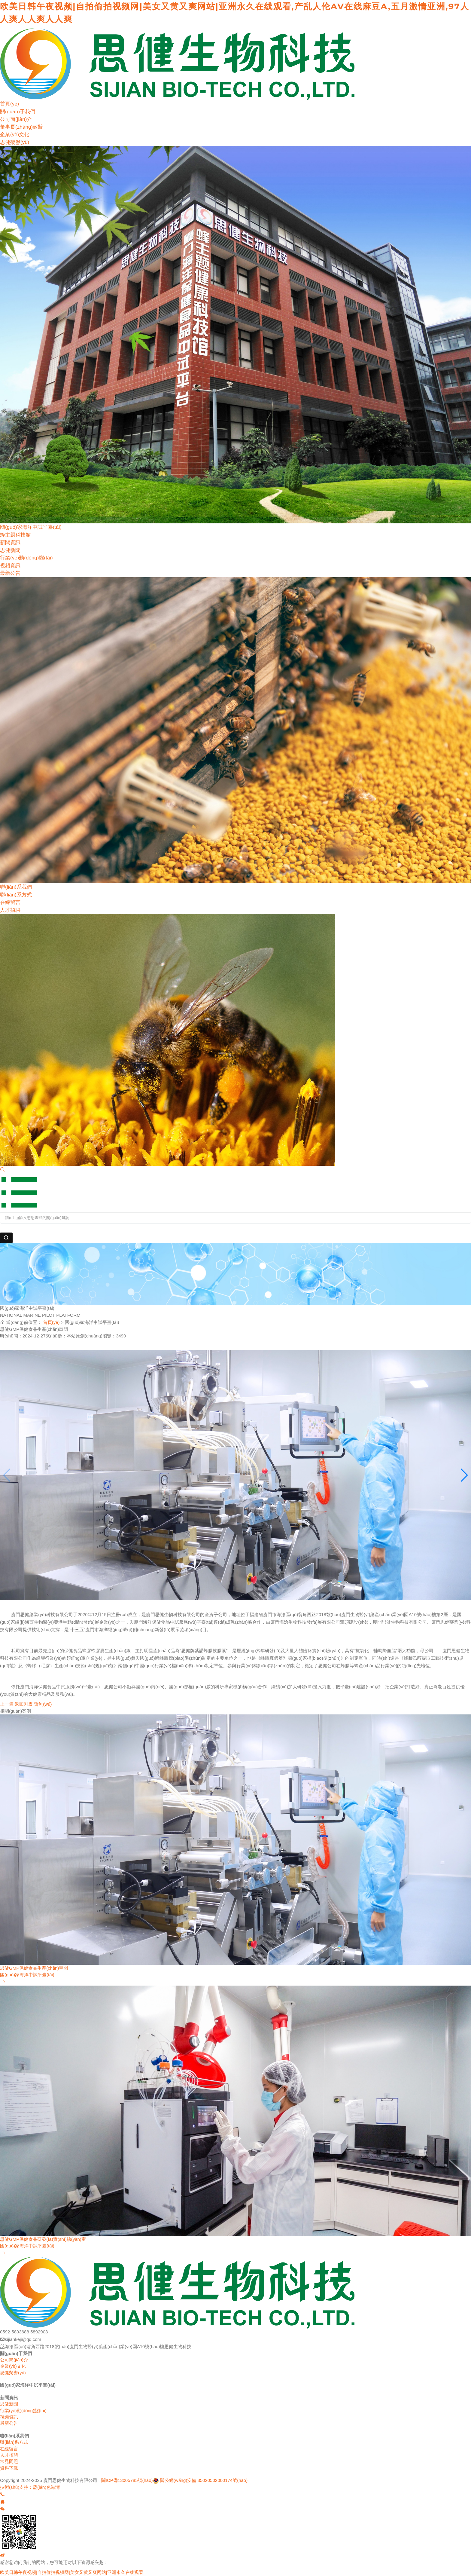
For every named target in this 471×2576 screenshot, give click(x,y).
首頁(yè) (9, 104)
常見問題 (9, 2461)
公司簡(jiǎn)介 (16, 119)
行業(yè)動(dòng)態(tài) (26, 558)
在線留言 (10, 902)
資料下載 (9, 2467)
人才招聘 (10, 910)
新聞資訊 (10, 542)
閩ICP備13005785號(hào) (127, 2480)
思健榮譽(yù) (14, 142)
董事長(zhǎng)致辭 (21, 127)
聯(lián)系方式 (16, 895)
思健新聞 (10, 550)
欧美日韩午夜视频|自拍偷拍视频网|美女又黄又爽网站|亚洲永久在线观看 (71, 2572)
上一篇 (7, 1704)
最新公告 (10, 573)
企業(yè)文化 (14, 134)
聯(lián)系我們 (16, 887)
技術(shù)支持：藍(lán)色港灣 (30, 2487)
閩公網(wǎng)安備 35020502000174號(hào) (204, 2480)
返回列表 (24, 1704)
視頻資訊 (10, 565)
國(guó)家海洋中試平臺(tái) (31, 527)
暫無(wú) (43, 1704)
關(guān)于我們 (17, 112)
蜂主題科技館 (15, 535)
